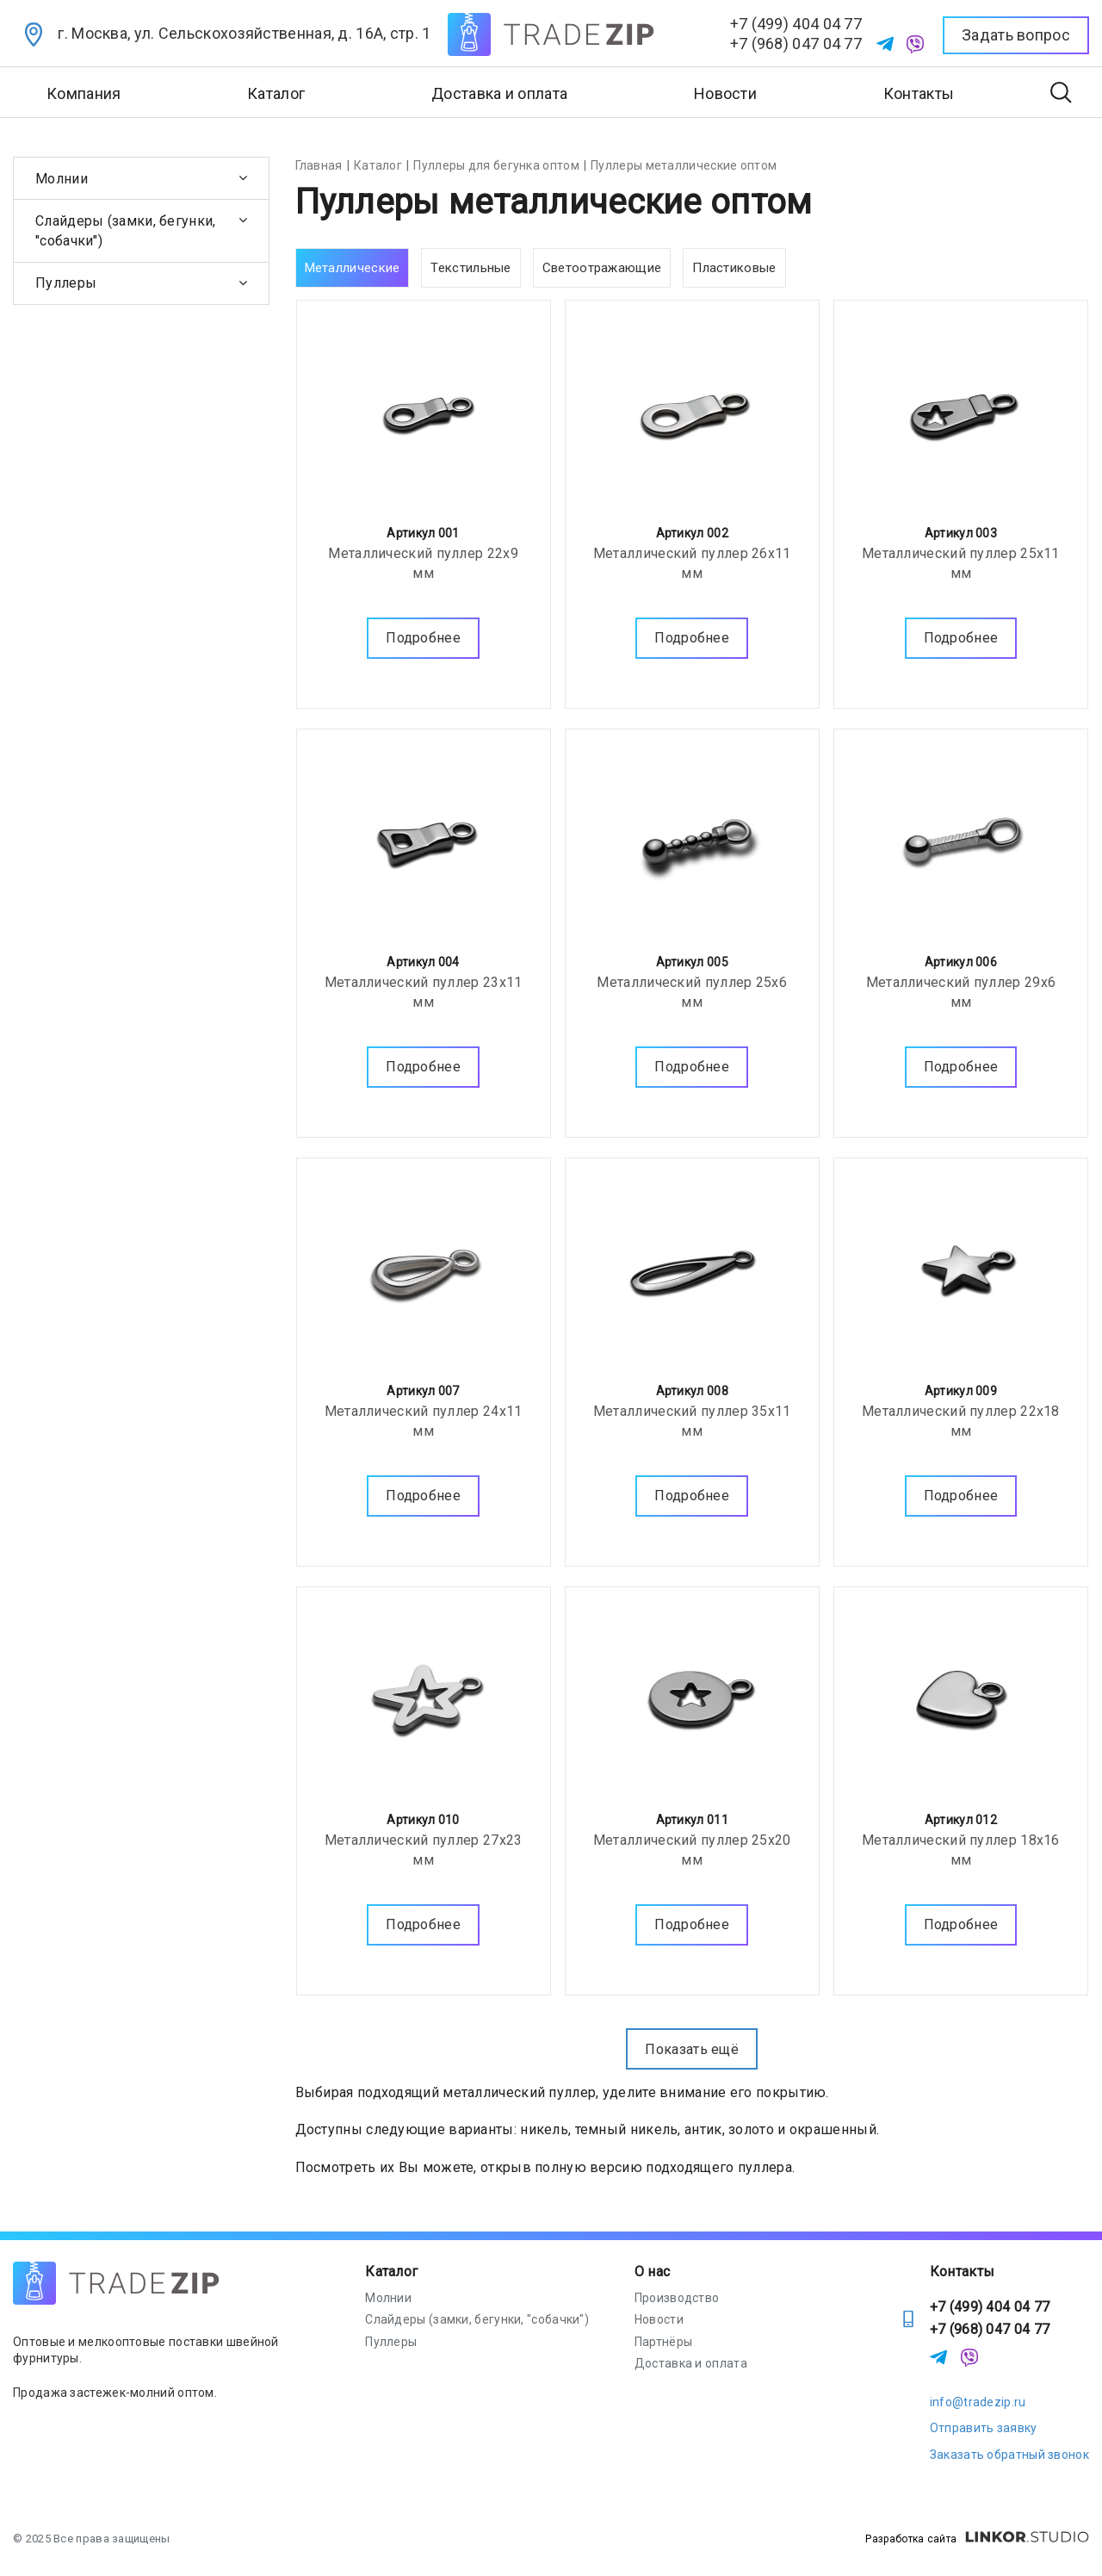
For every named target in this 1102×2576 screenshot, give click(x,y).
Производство (677, 2298)
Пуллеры (65, 283)
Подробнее (423, 635)
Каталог (391, 2271)
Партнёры (663, 2342)
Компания (83, 93)
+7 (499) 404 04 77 (796, 24)
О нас (653, 2271)
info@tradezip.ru (978, 2402)
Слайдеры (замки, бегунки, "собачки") (125, 231)
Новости (725, 93)
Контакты (918, 93)
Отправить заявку (983, 2428)
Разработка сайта (977, 2539)
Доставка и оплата (499, 93)
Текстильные (470, 268)
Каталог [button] (276, 93)
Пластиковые (734, 268)
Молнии (61, 179)
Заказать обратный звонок (1009, 2454)
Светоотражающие (602, 268)
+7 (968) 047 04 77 (796, 43)
